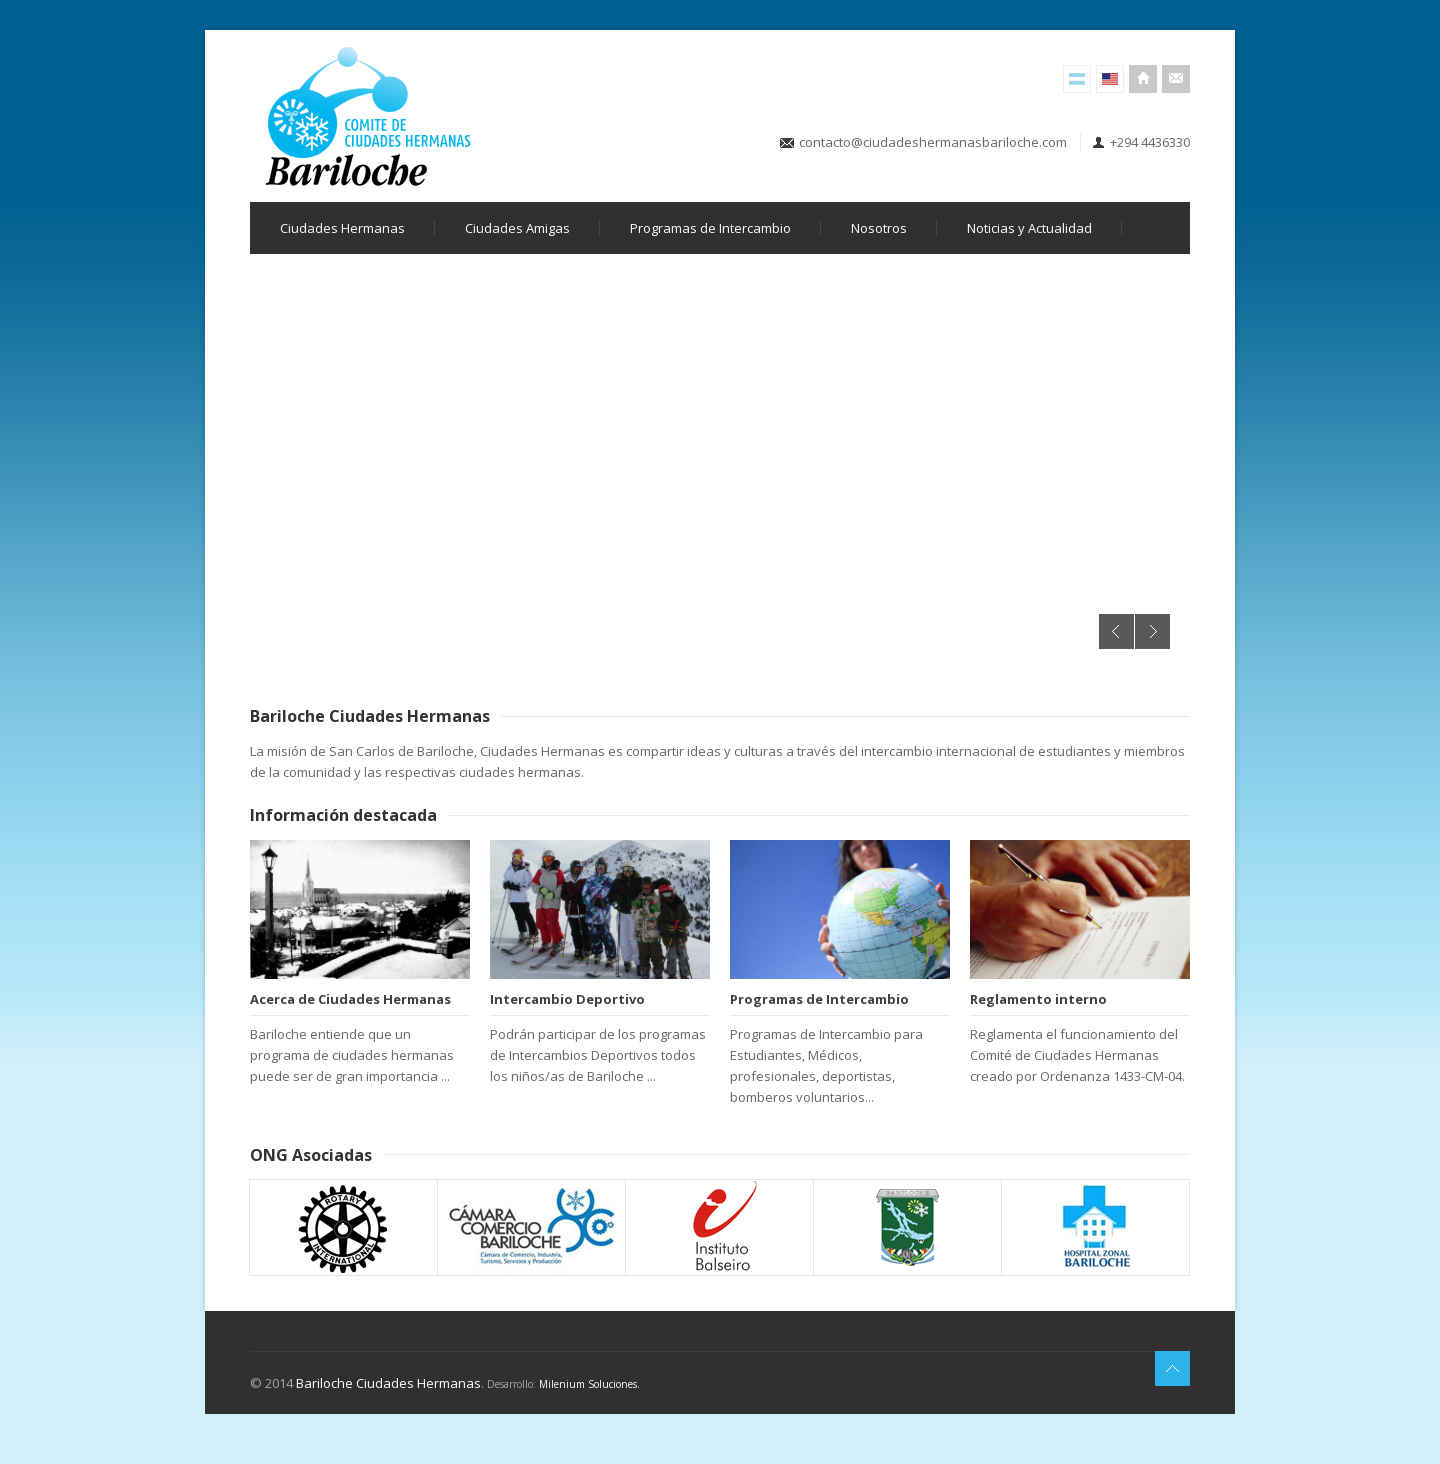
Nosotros (879, 228)
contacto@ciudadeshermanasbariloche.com (933, 142)
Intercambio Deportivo (567, 999)
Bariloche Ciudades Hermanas (388, 1383)
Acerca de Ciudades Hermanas (350, 999)
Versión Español (1077, 79)
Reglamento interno (1038, 999)
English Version (1110, 79)
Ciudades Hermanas (342, 228)
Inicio (1143, 79)
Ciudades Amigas (517, 228)
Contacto (1176, 79)
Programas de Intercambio (710, 228)
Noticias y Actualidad (1029, 228)
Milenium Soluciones (588, 1384)
